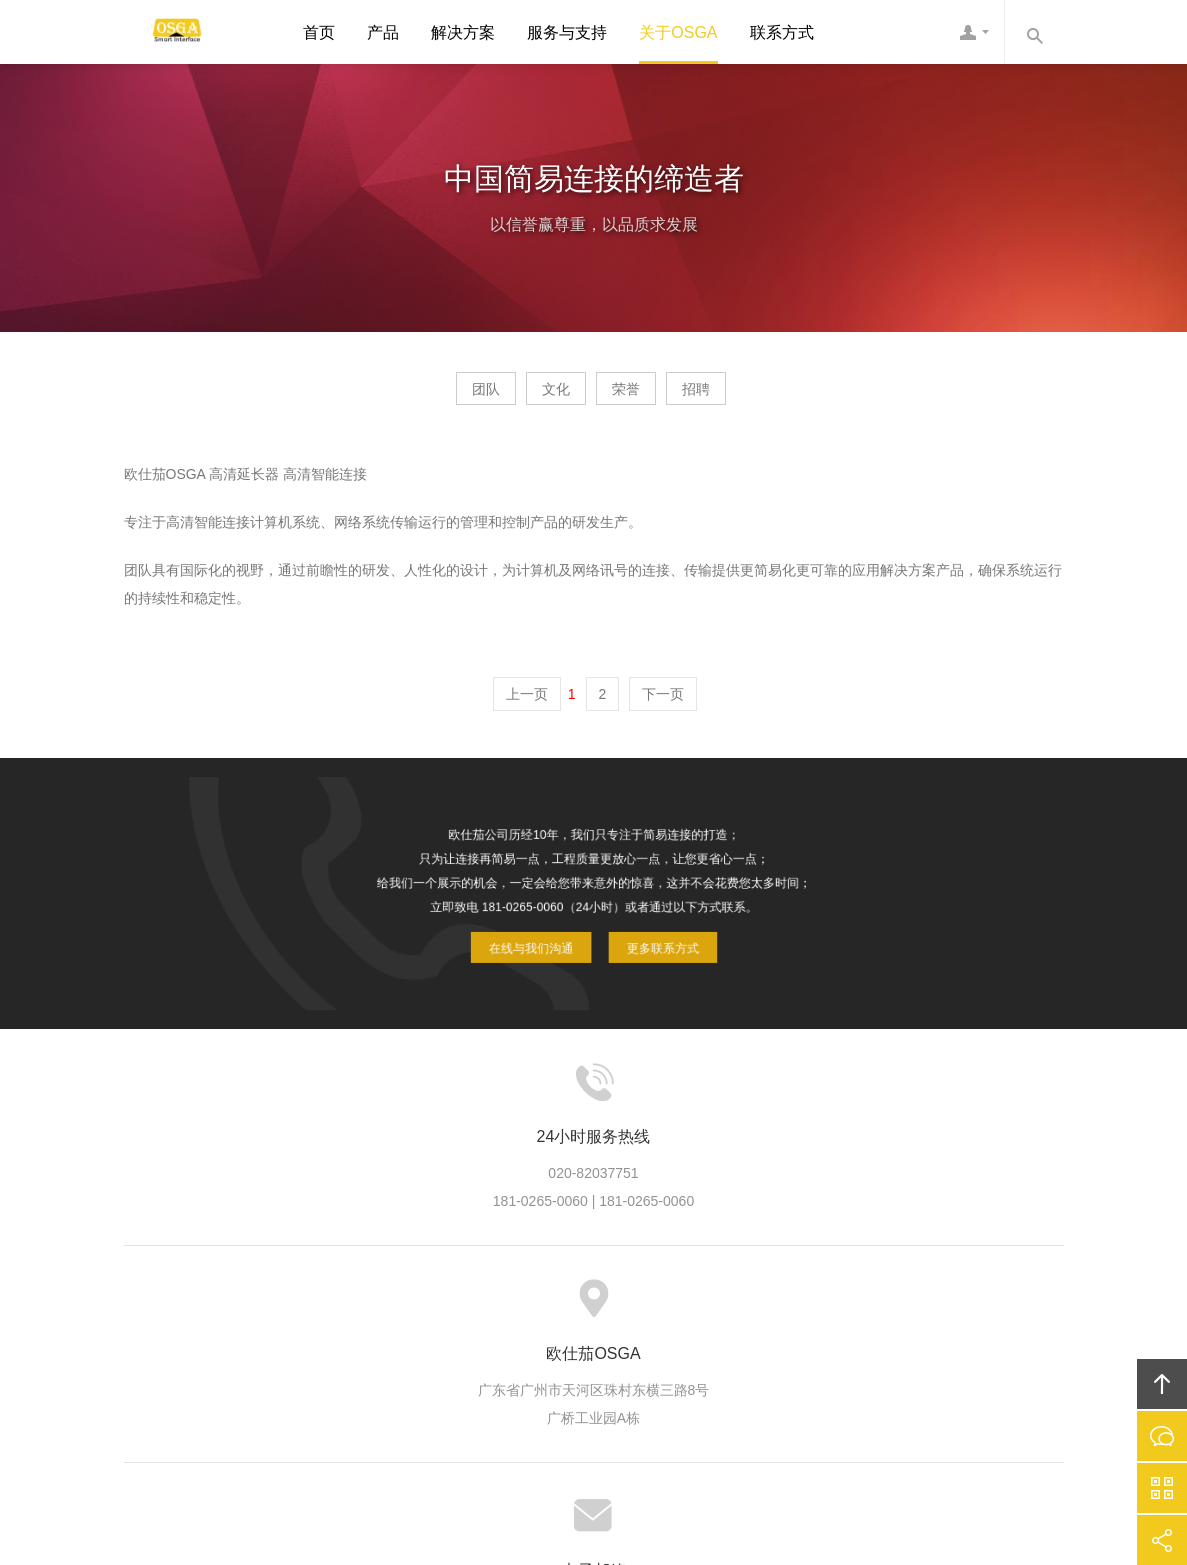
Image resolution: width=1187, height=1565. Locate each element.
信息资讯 (659, 1308)
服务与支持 (567, 32)
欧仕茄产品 (405, 1308)
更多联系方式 (641, 930)
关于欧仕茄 (309, 1308)
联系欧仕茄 (845, 1308)
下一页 (663, 702)
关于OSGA (678, 32)
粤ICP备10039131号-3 (615, 1439)
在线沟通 (1162, 1436)
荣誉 (645, 396)
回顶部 (1162, 1384)
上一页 (527, 702)
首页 (319, 32)
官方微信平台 (1162, 1488)
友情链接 (935, 1308)
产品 (383, 32)
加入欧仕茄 (749, 1308)
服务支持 (577, 1308)
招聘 (753, 396)
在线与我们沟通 (549, 930)
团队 (429, 396)
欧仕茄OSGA (169, 32)
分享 (1162, 1540)
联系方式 (782, 32)
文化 (537, 396)
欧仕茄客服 (974, 32)
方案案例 (495, 1308)
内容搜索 (1034, 32)
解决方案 (463, 32)
